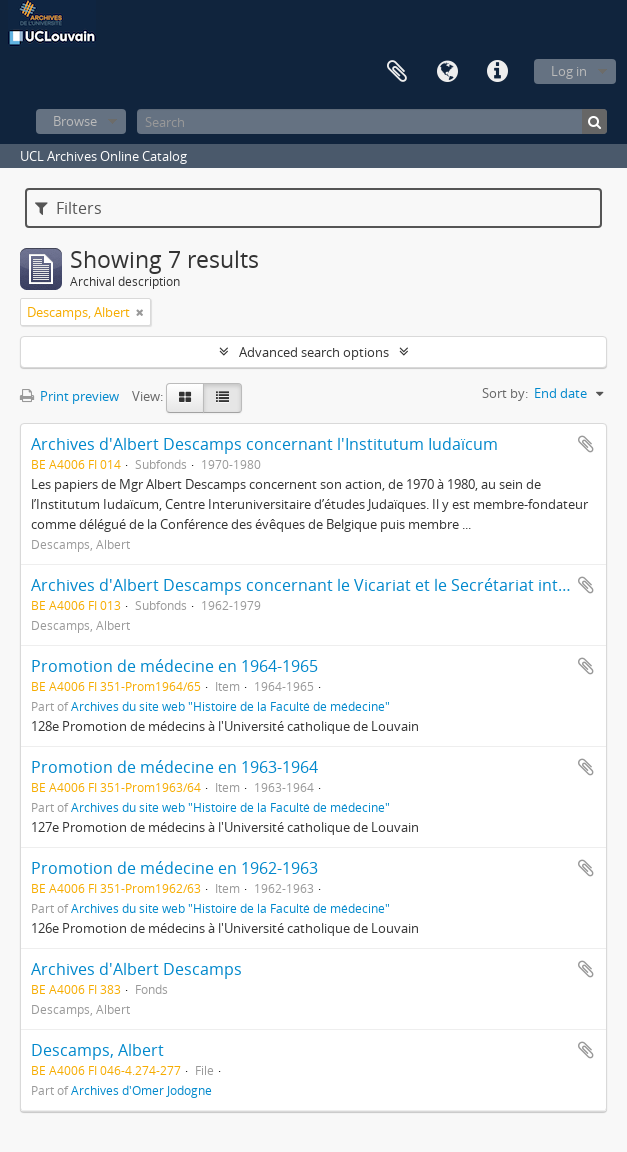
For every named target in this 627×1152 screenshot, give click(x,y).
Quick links (497, 72)
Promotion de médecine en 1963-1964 (174, 767)
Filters (68, 208)
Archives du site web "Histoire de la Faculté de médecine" (230, 706)
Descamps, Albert (97, 1050)
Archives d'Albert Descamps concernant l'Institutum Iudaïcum (264, 444)
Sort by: (505, 393)
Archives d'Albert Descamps (136, 969)
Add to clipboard (586, 444)
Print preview (69, 396)
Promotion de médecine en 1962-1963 (174, 868)
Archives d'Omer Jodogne (141, 1090)
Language (447, 72)
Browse (75, 121)
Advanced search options (314, 352)
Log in (569, 71)
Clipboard (397, 72)
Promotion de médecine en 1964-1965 (174, 666)
